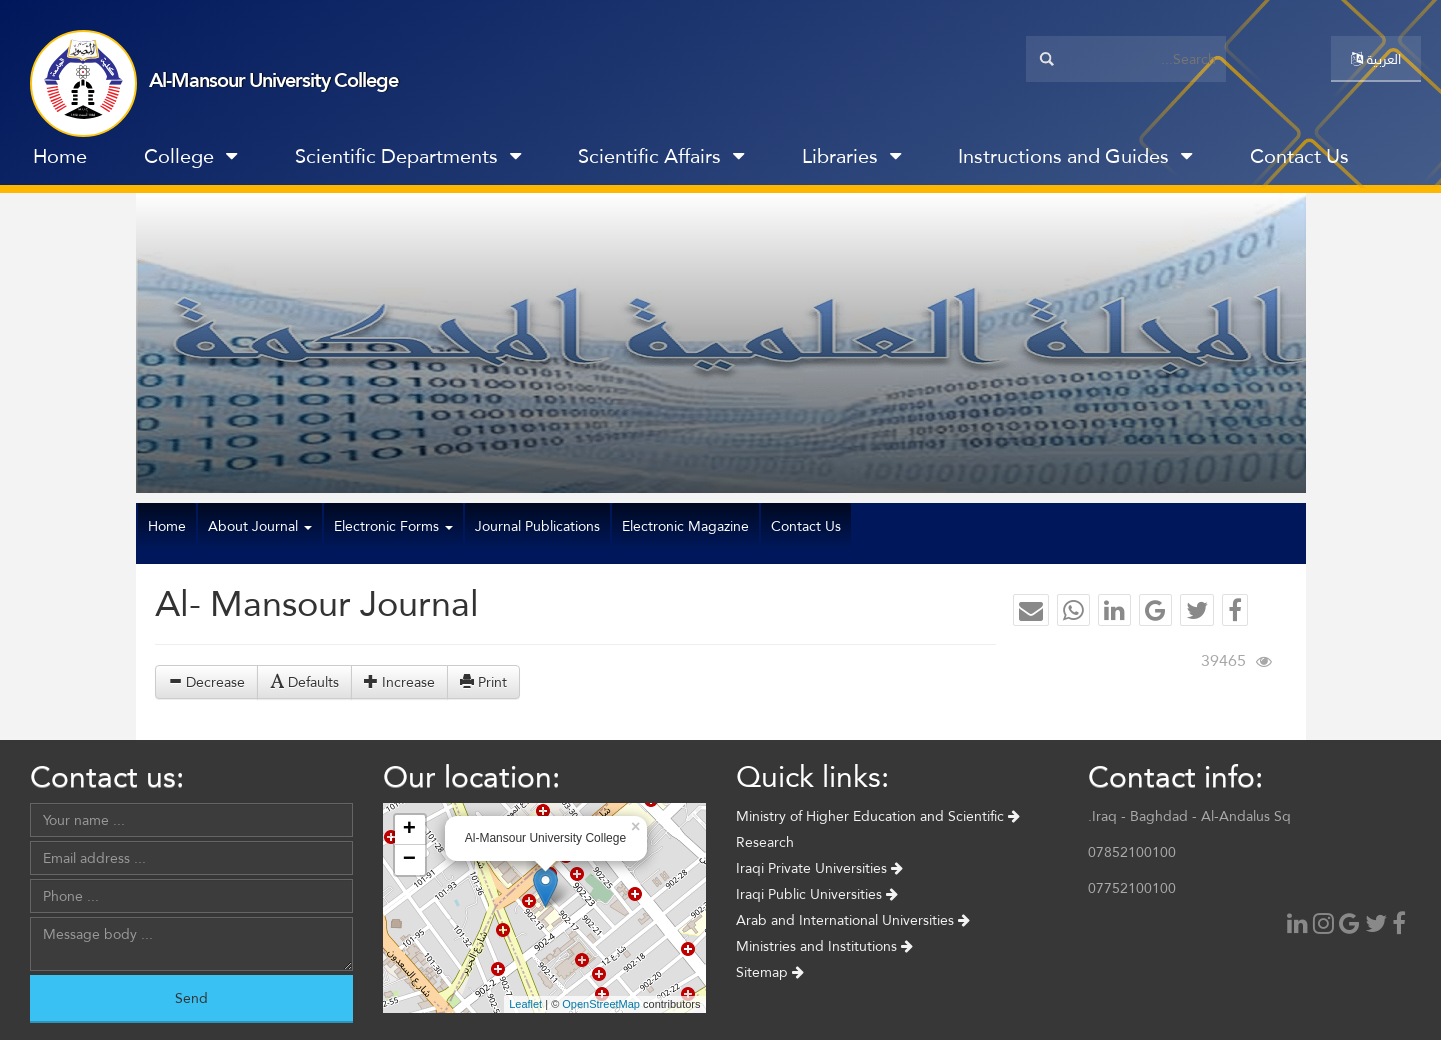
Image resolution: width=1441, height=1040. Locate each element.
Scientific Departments (408, 156)
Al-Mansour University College (273, 80)
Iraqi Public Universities (817, 894)
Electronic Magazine (685, 526)
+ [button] (409, 830)
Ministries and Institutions (824, 946)
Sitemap (770, 972)
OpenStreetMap (601, 1004)
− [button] (409, 860)
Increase (399, 682)
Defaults (304, 682)
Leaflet (525, 1004)
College (190, 156)
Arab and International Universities (853, 920)
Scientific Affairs (661, 156)
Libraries (851, 156)
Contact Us (1299, 156)
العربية (1376, 59)
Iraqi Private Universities (819, 868)
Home (60, 156)
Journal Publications (537, 526)
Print (483, 682)
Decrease (206, 682)
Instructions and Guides (1075, 156)
